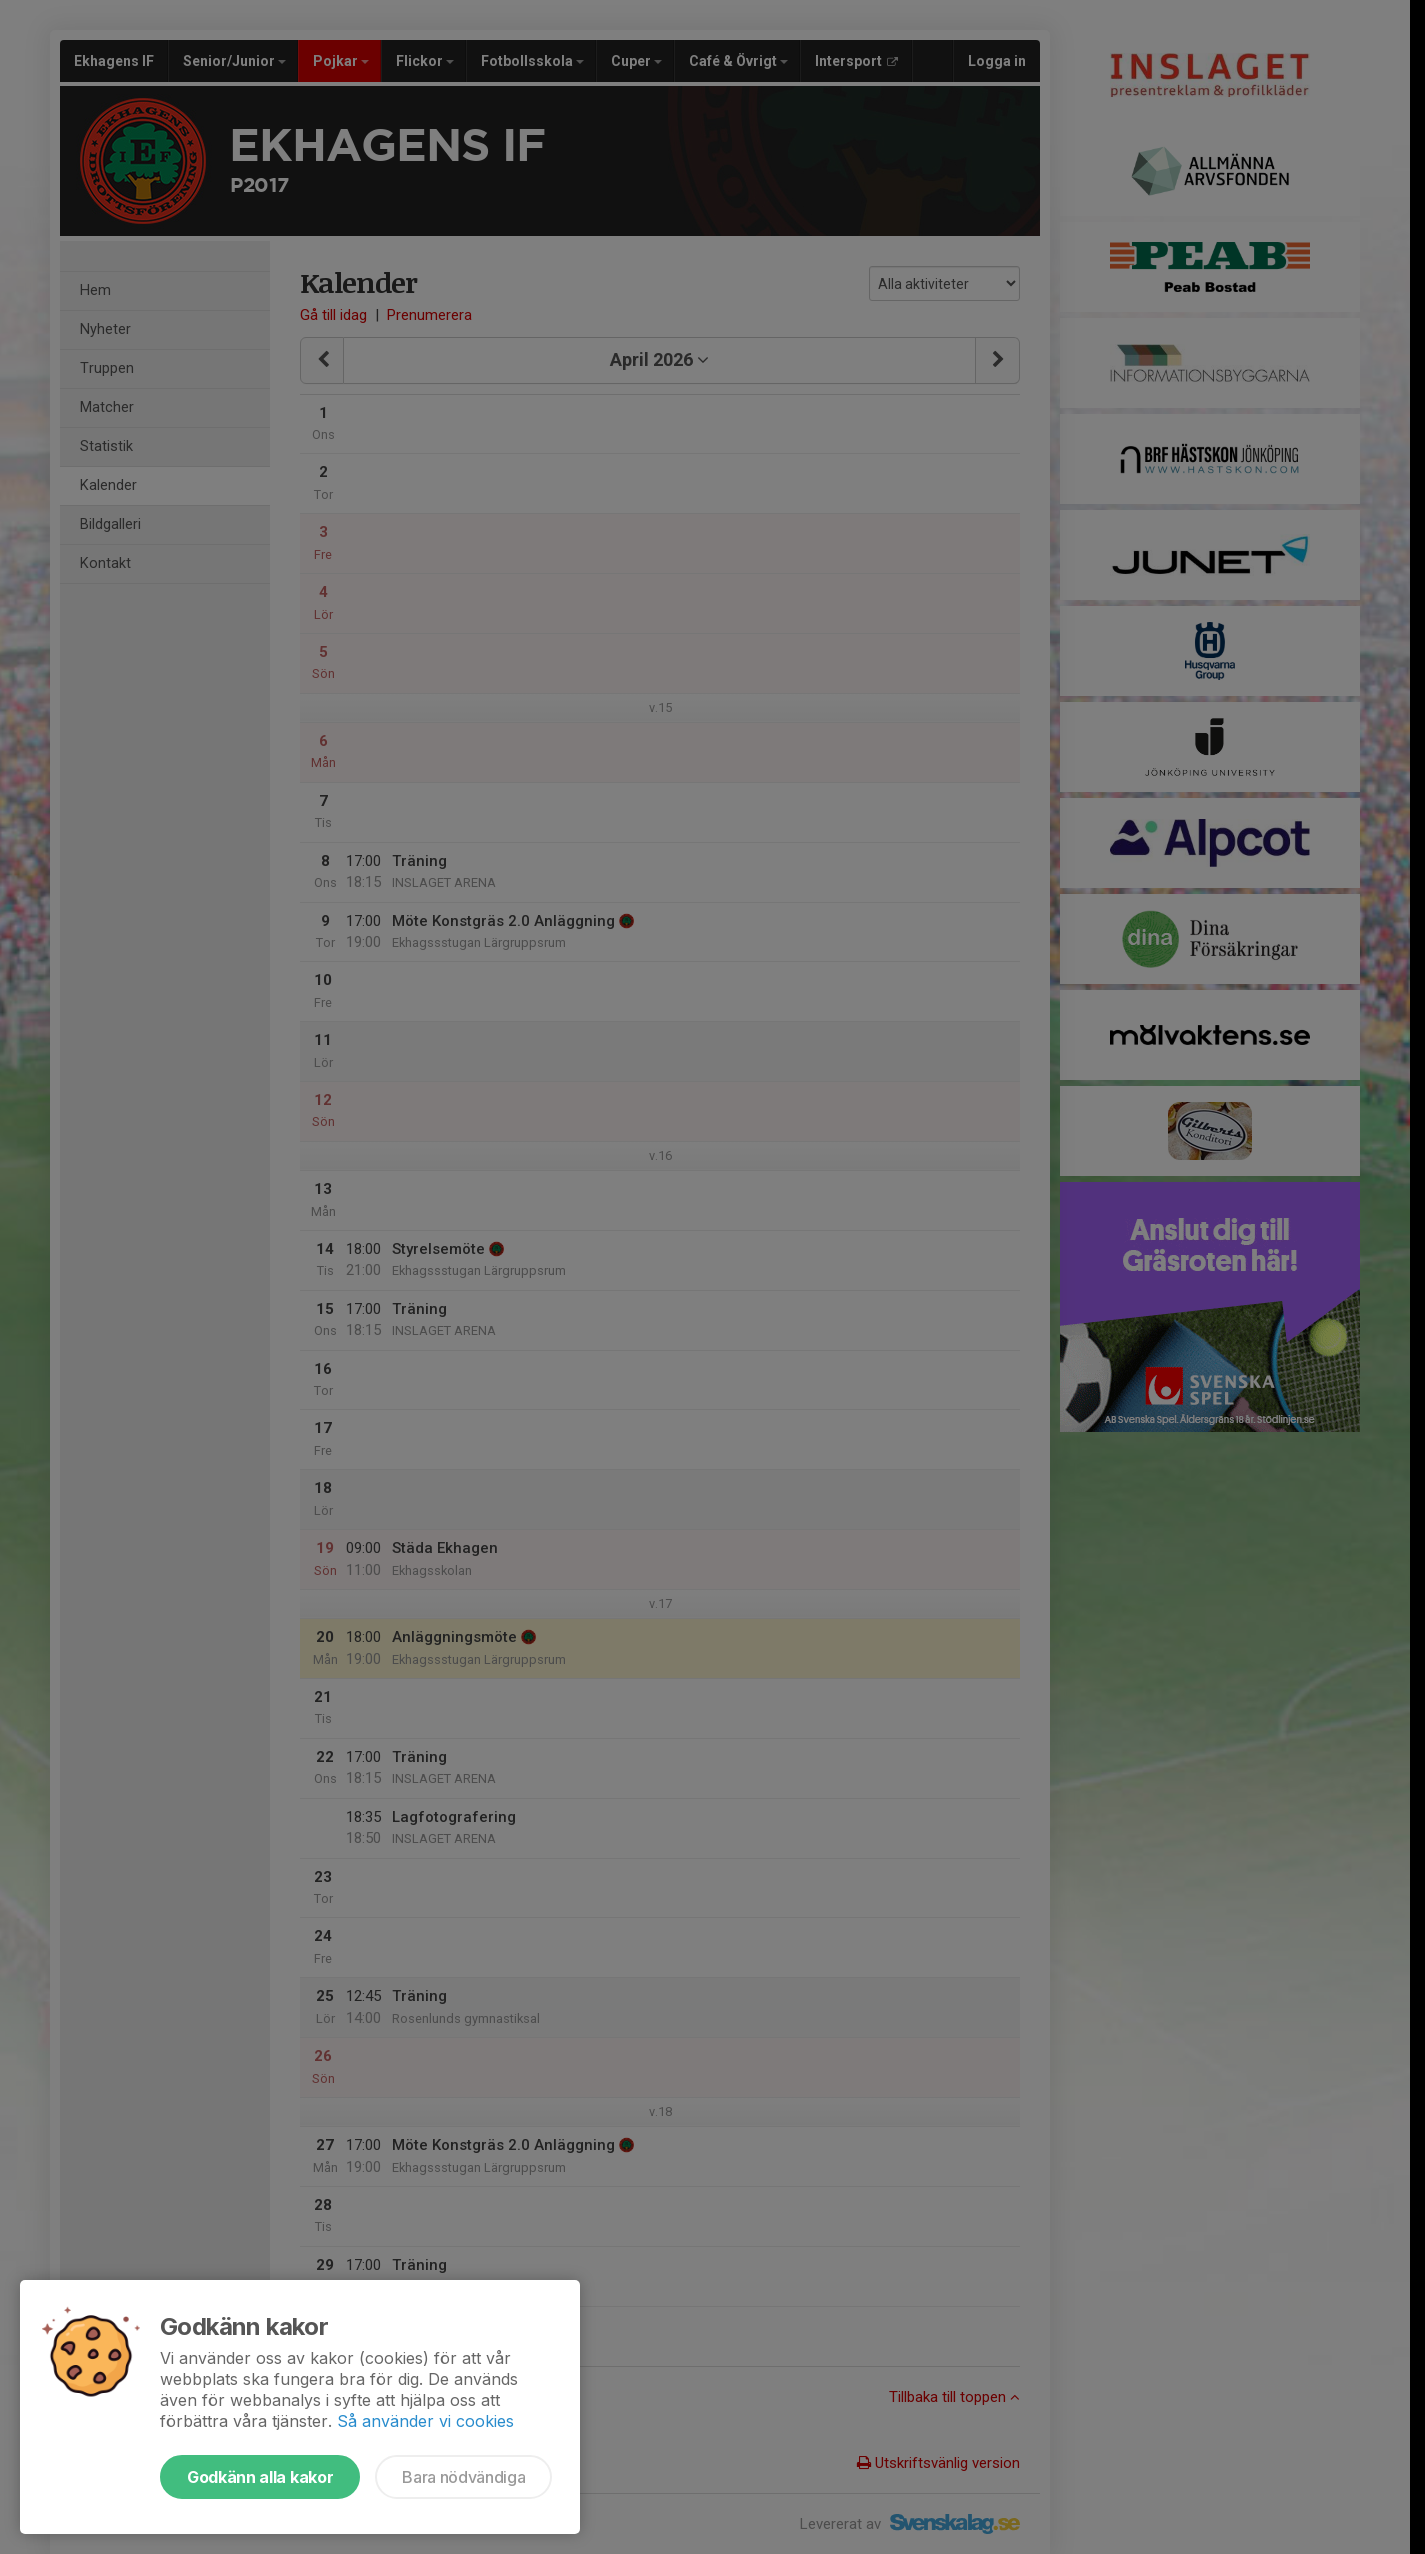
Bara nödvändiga (463, 2477)
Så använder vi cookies (425, 2421)
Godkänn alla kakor (260, 2477)
